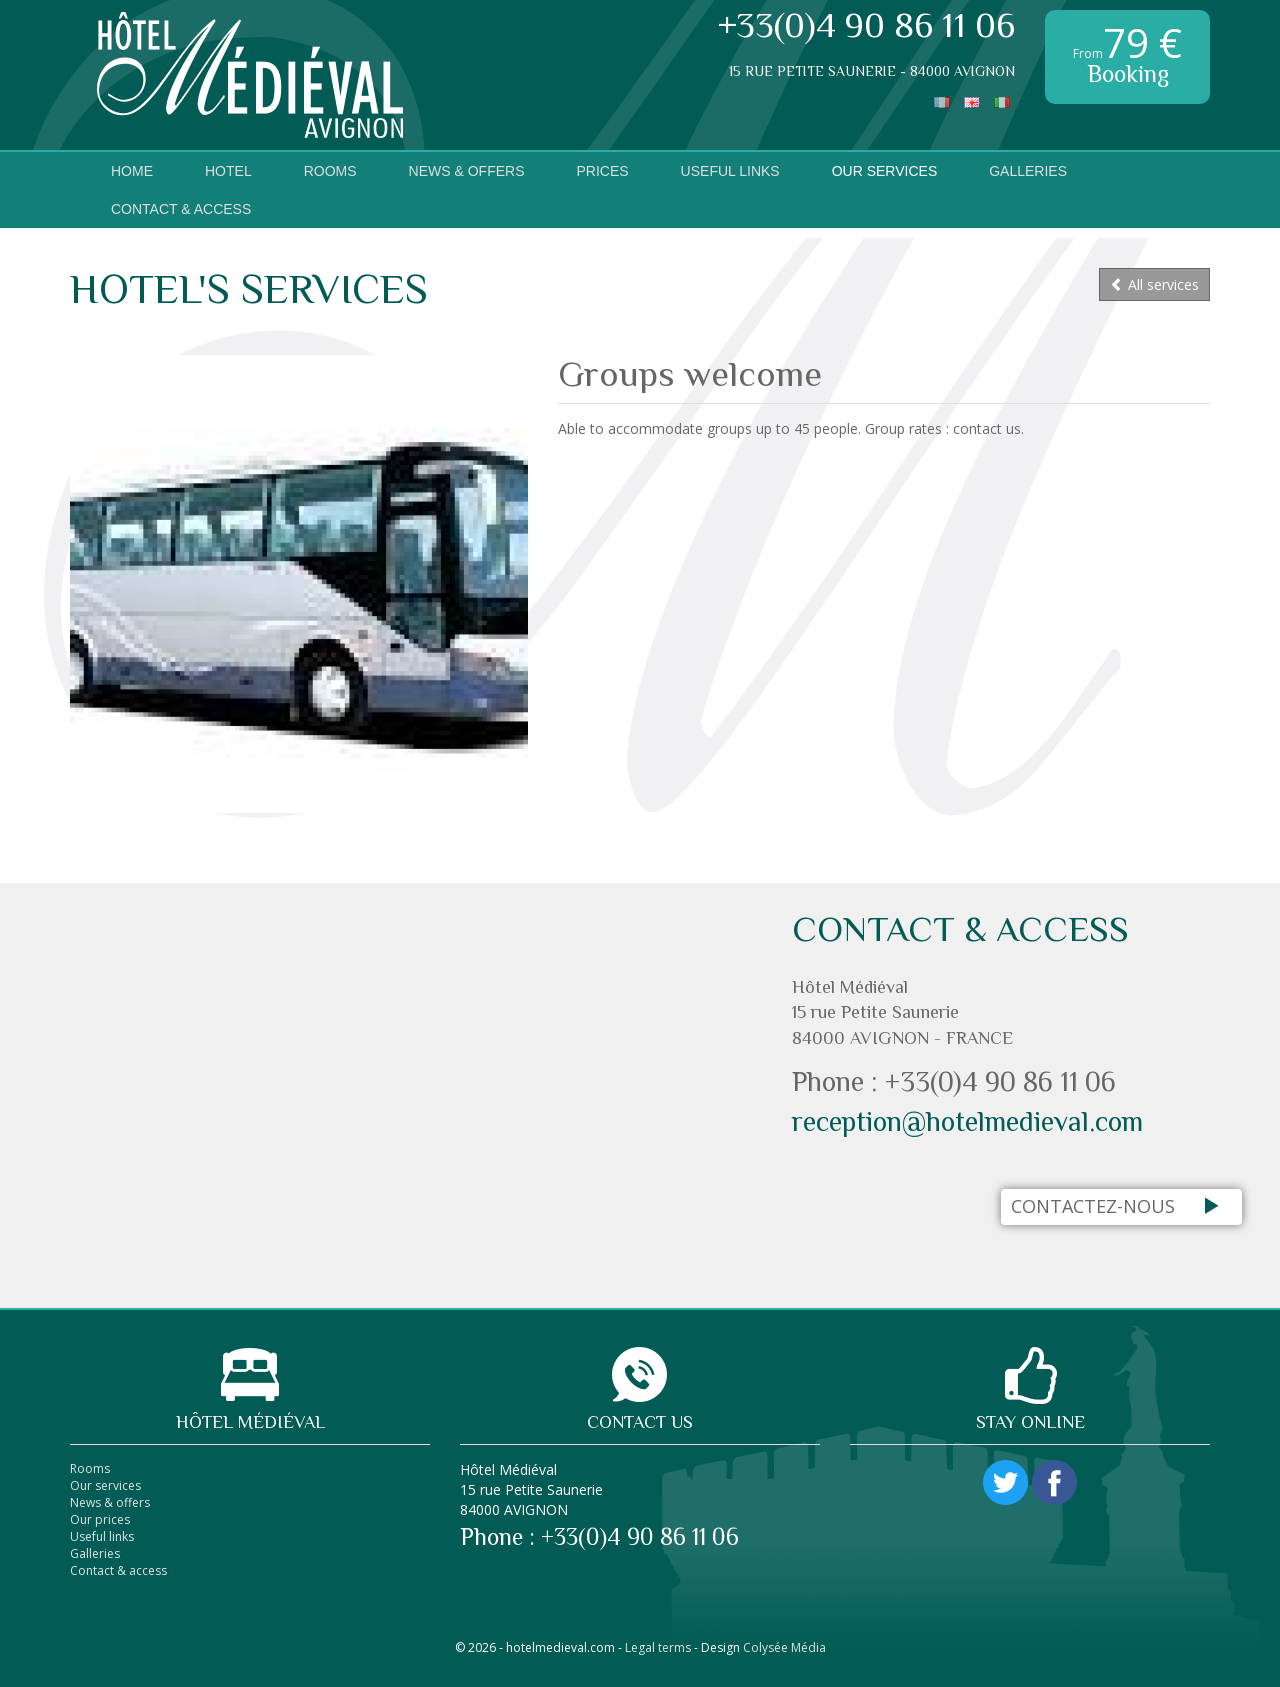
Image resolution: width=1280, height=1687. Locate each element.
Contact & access (181, 209)
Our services (885, 171)
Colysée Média (784, 1647)
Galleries (1028, 171)
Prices (602, 171)
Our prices (100, 1519)
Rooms (330, 171)
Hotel (228, 171)
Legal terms (658, 1647)
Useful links (730, 171)
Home (132, 171)
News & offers (110, 1502)
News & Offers (467, 171)
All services (1154, 284)
